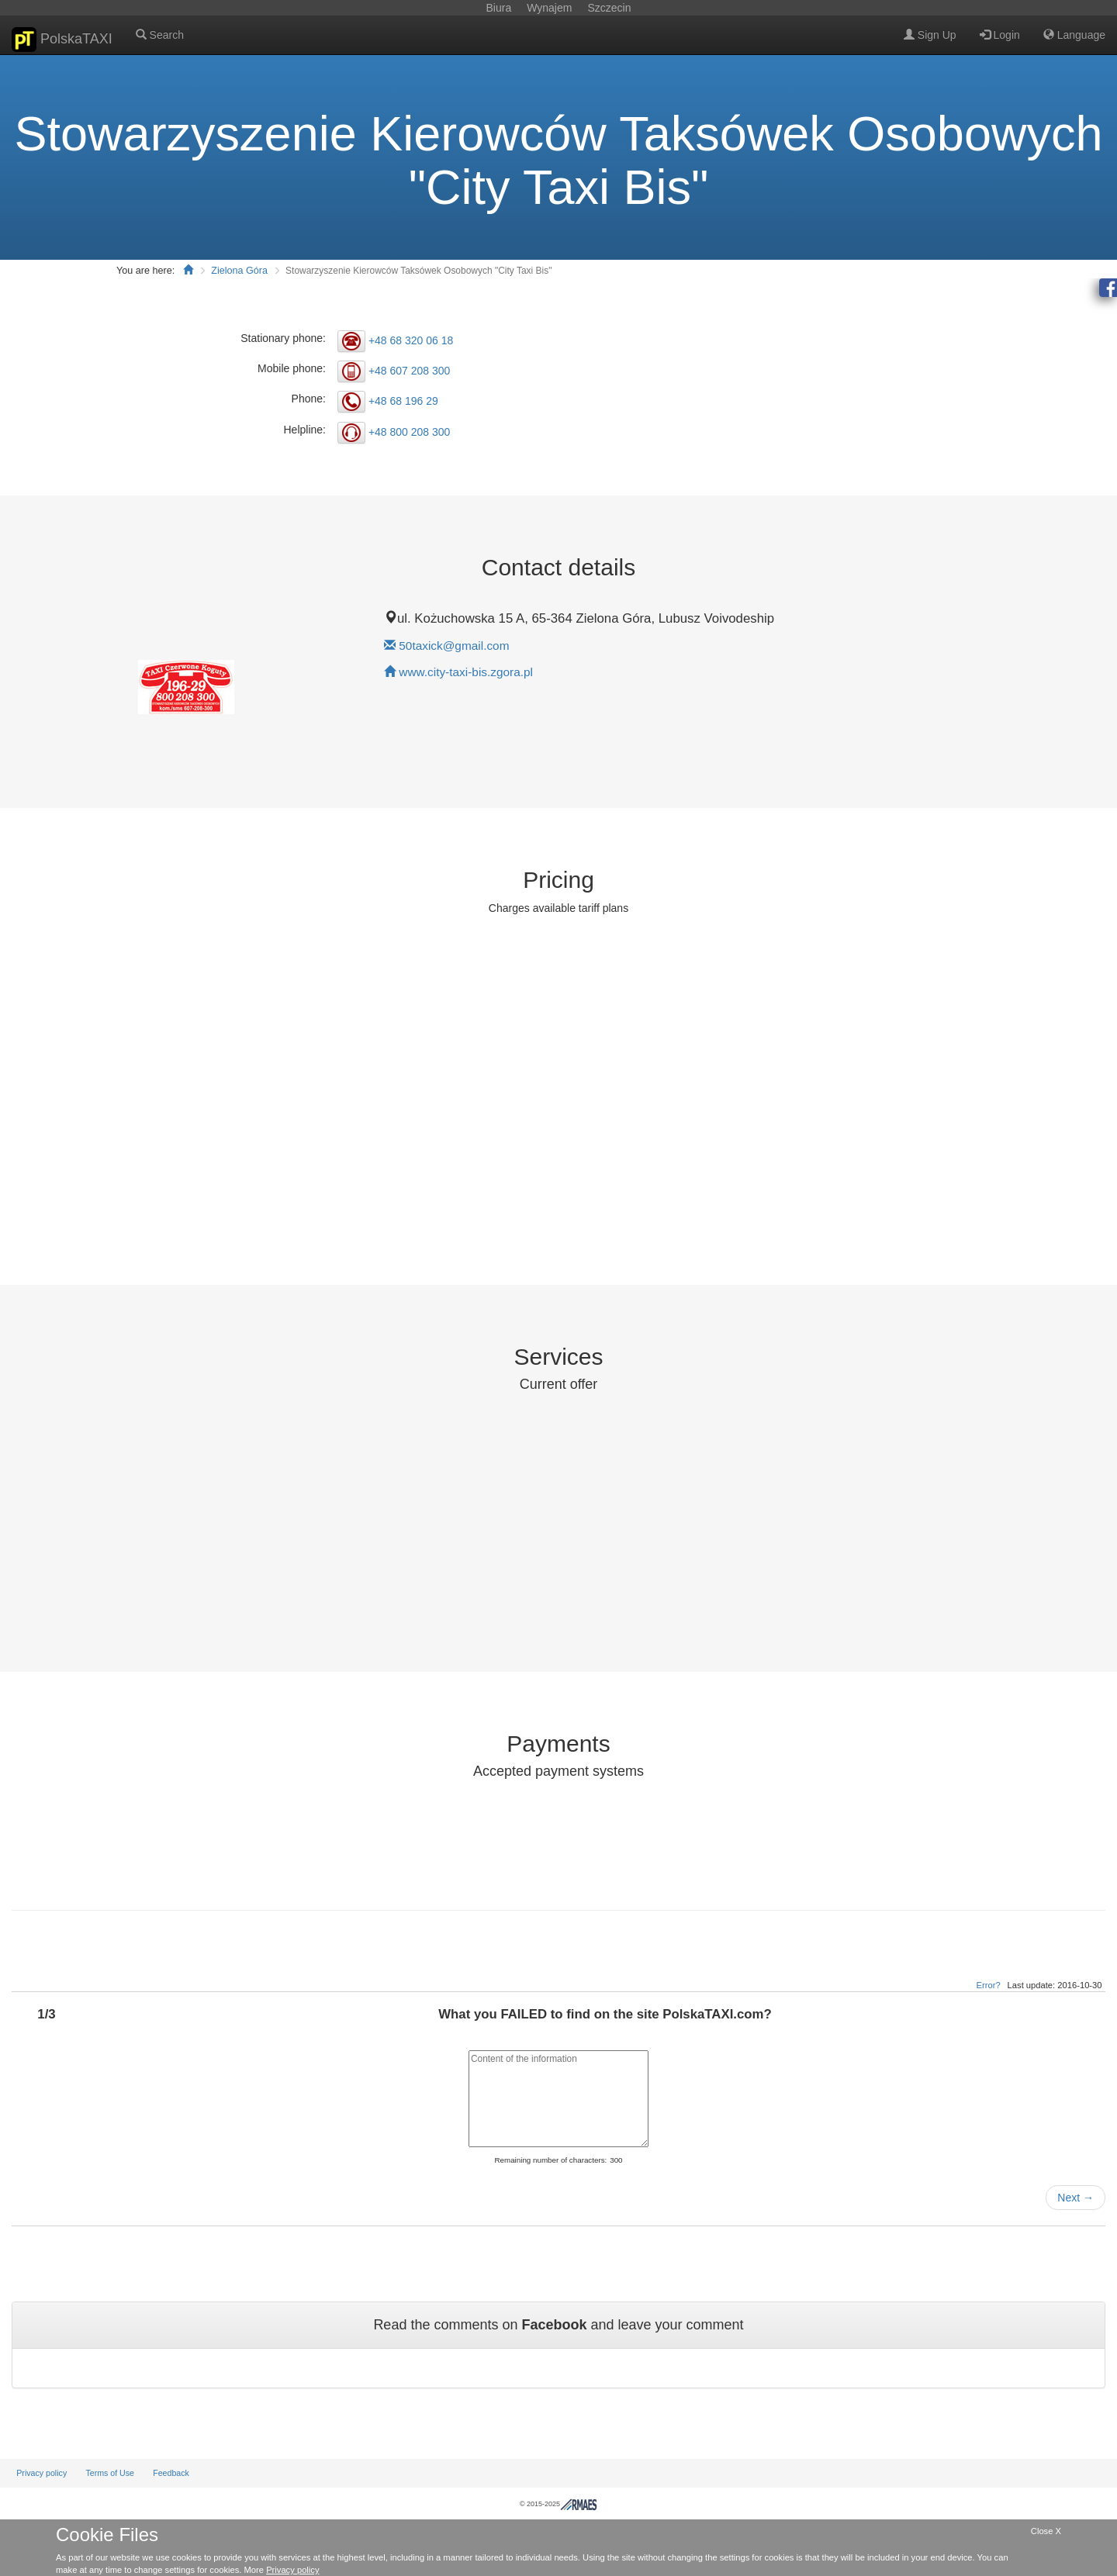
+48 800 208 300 (409, 431)
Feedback (171, 2473)
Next (1075, 2197)
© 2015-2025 (558, 2504)
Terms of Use (109, 2473)
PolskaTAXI (62, 39)
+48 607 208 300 (409, 370)
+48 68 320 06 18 (410, 340)
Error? (989, 1985)
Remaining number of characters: (550, 2160)
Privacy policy (41, 2473)
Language (1074, 35)
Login (1000, 35)
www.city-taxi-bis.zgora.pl (466, 672)
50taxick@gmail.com (454, 645)
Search (160, 35)
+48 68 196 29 (403, 401)
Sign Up (930, 35)
